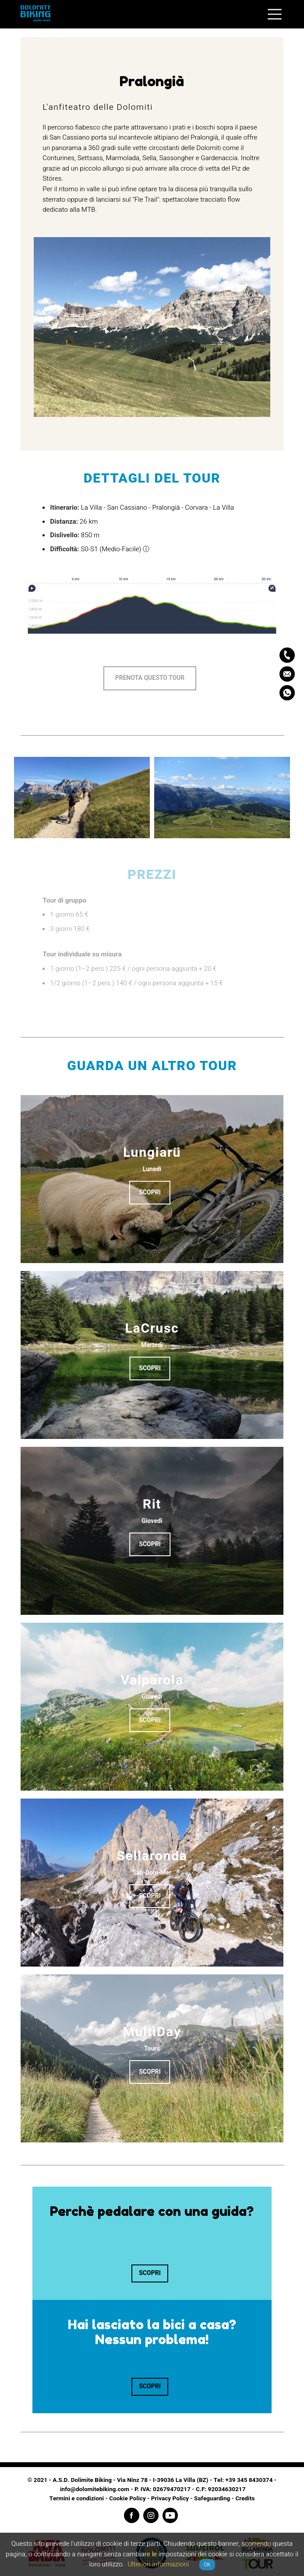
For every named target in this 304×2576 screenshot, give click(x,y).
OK (207, 2565)
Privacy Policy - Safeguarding (190, 2498)
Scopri (150, 1192)
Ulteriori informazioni (157, 2564)
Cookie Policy (127, 2498)
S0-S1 (89, 549)
